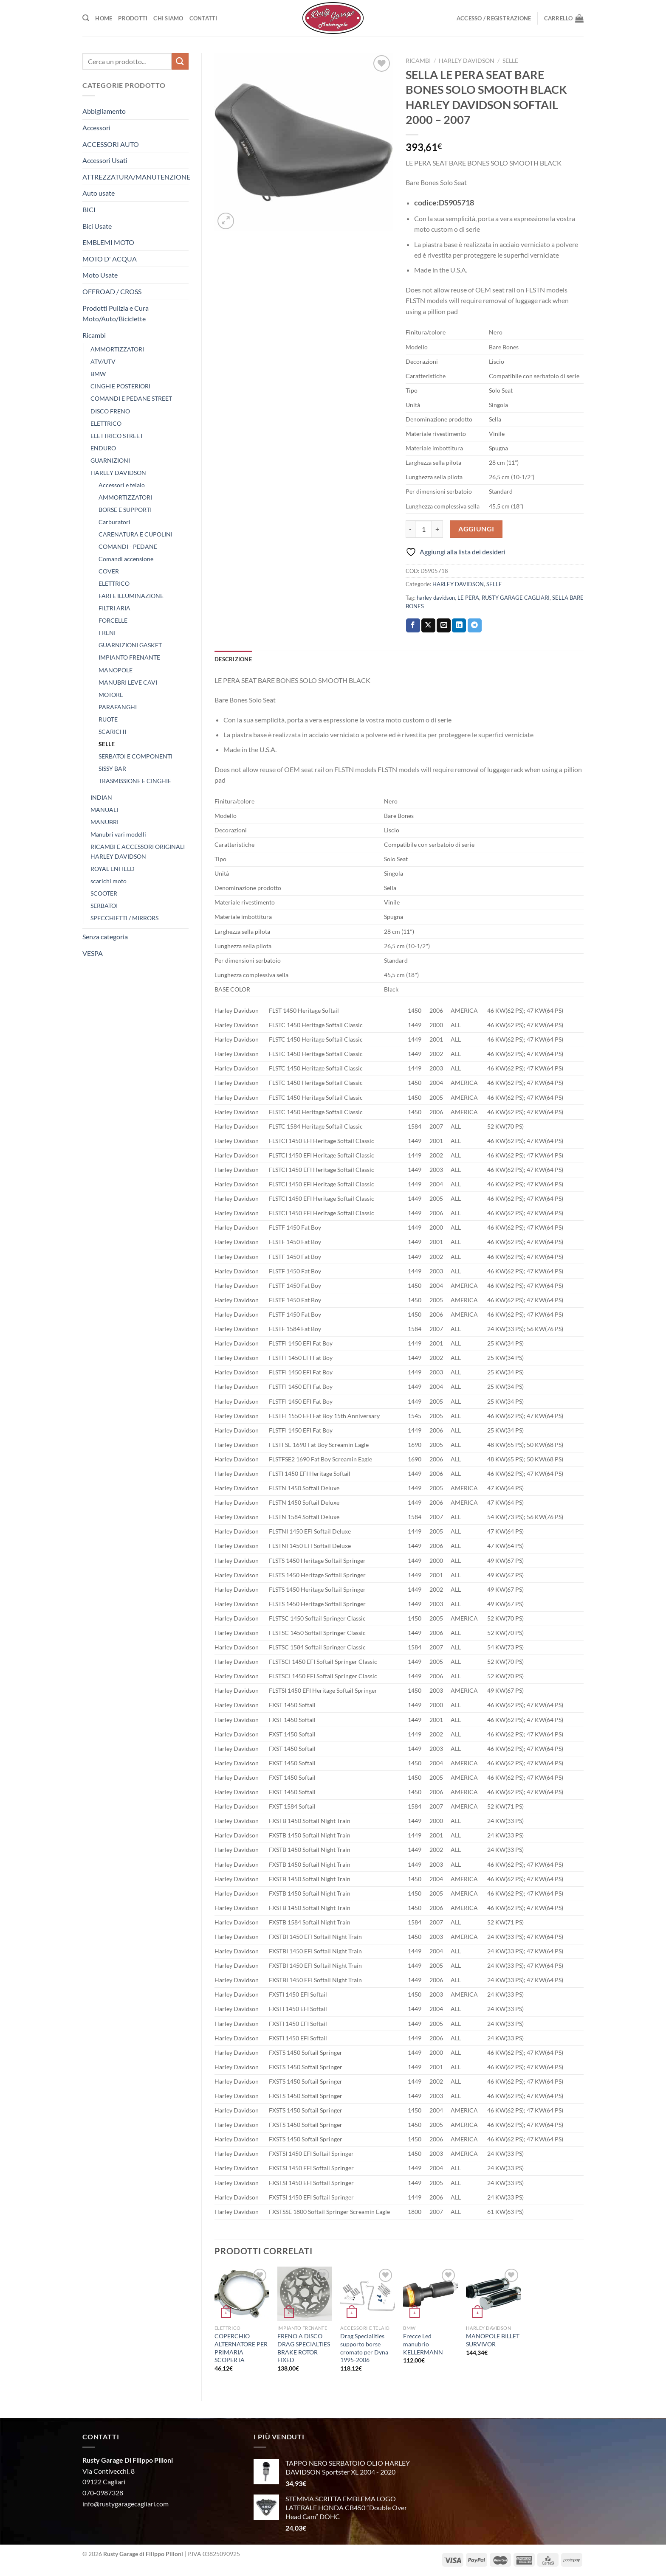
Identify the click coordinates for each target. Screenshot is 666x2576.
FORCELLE (113, 620)
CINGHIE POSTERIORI (120, 386)
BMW (98, 373)
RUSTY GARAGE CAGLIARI (516, 597)
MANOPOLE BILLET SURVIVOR (492, 2340)
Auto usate (98, 193)
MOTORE (111, 694)
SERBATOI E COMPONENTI (135, 756)
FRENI (107, 632)
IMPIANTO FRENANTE (129, 657)
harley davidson (436, 597)
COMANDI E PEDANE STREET (131, 398)
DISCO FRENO (110, 411)
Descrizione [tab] (233, 659)
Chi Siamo (168, 18)
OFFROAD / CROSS (111, 291)
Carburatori (114, 521)
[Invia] (180, 61)
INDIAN (101, 797)
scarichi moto (108, 881)
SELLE (107, 743)
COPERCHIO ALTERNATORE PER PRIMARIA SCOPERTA (241, 2347)
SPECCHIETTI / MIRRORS (124, 917)
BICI (89, 209)
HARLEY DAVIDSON (118, 472)
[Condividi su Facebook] (413, 625)
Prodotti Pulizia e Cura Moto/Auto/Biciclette (115, 313)
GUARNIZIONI (110, 460)
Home (103, 18)
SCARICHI (112, 731)
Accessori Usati (104, 160)
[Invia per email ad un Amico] (444, 625)
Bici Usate (97, 226)
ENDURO (103, 448)
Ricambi (94, 335)
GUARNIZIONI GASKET (130, 645)
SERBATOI (104, 905)
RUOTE (108, 719)
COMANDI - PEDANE (128, 546)
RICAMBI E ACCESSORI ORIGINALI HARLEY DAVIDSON (137, 851)
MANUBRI (104, 822)
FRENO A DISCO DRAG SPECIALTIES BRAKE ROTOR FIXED (303, 2347)
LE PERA (468, 597)
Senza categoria (105, 937)
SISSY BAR (112, 768)
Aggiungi (476, 529)
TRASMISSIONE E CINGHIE (135, 780)
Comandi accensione (126, 558)
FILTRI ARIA (114, 608)
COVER (109, 571)
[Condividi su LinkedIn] (459, 625)
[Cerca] (85, 18)
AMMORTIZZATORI (117, 349)
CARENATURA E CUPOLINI (135, 534)
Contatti (203, 18)
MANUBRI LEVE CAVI (128, 682)
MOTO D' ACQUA (109, 259)
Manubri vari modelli (118, 834)
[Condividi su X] (428, 625)
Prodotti (132, 18)
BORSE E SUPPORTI (125, 509)
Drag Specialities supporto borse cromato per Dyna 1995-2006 (364, 2347)
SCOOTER (103, 893)
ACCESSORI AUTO (110, 144)
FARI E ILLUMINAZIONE (131, 595)
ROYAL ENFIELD (112, 868)
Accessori (96, 128)
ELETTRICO (105, 423)
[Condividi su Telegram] (475, 625)
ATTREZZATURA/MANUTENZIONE (136, 177)
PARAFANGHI (118, 707)
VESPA (92, 953)
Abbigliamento (104, 111)
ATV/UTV (103, 361)
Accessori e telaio (122, 485)
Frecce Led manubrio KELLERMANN (423, 2343)
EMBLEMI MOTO (108, 242)
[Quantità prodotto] (423, 528)
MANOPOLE (116, 670)
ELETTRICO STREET (116, 435)
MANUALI (104, 809)
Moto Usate (100, 275)
